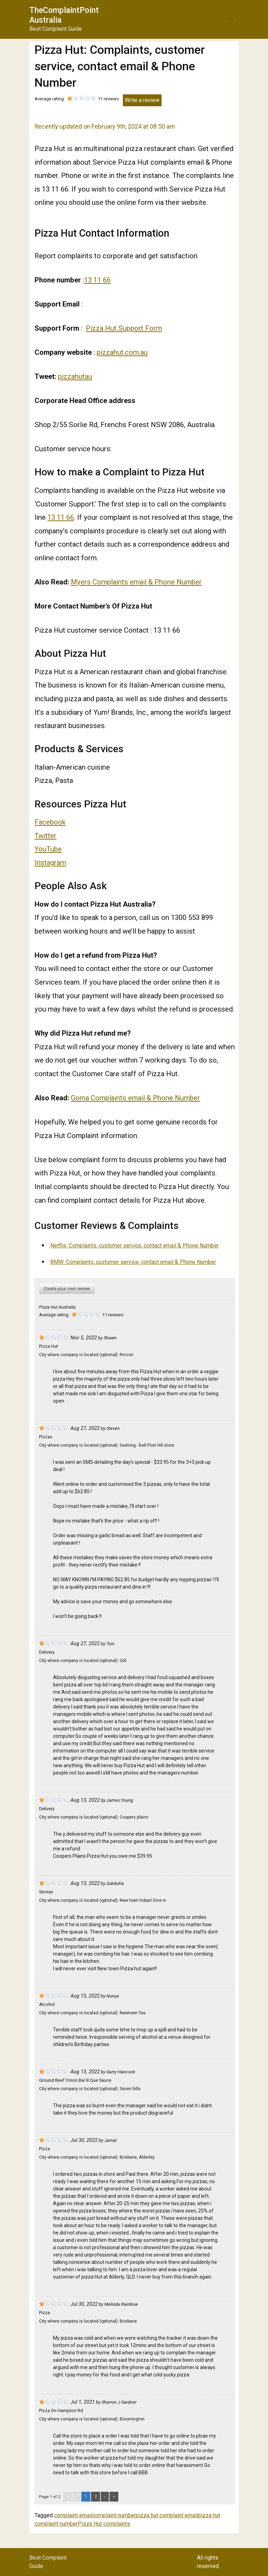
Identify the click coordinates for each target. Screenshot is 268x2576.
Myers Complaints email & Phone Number (136, 582)
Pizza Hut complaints (104, 2523)
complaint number (114, 2515)
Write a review (142, 100)
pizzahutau (75, 376)
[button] (231, 19)
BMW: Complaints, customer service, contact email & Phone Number (133, 1262)
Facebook (50, 822)
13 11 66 (97, 280)
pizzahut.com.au (122, 352)
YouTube (48, 849)
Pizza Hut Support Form (124, 328)
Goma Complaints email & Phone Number (135, 1098)
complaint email (73, 2515)
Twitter (46, 836)
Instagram (50, 862)
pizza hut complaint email (167, 2515)
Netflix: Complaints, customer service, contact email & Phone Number (134, 1245)
